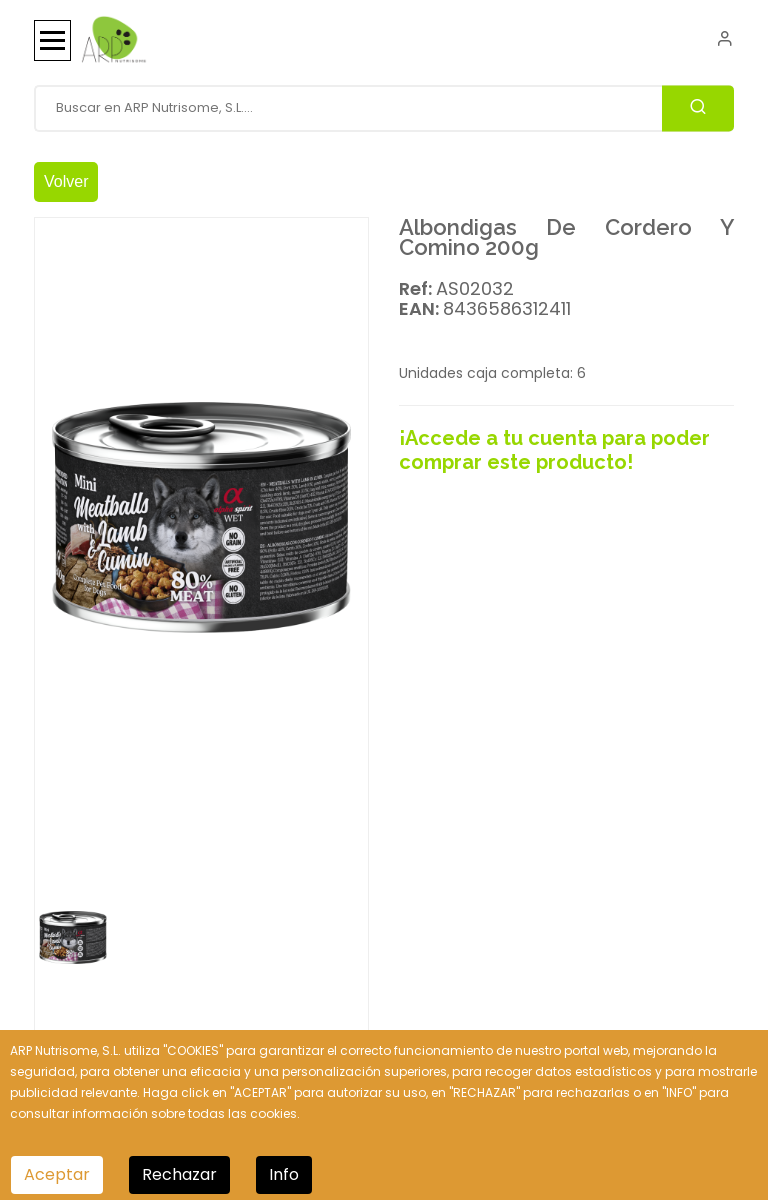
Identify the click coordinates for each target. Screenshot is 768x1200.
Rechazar (179, 1174)
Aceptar (57, 1174)
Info (284, 1174)
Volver (66, 181)
